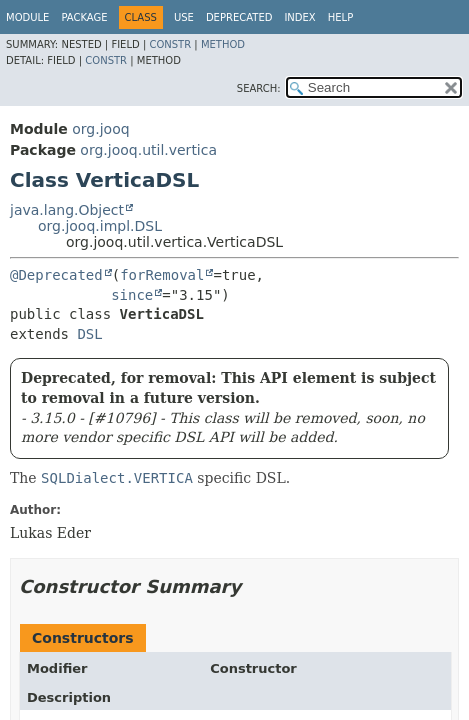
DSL (89, 334)
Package (84, 17)
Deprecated (239, 17)
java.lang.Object (67, 210)
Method (223, 44)
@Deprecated (56, 275)
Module (27, 17)
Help (340, 17)
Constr (170, 44)
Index (299, 17)
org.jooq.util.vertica (148, 150)
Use (184, 17)
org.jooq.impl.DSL (100, 226)
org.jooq (100, 129)
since (132, 295)
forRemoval (162, 275)
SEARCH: (259, 88)
